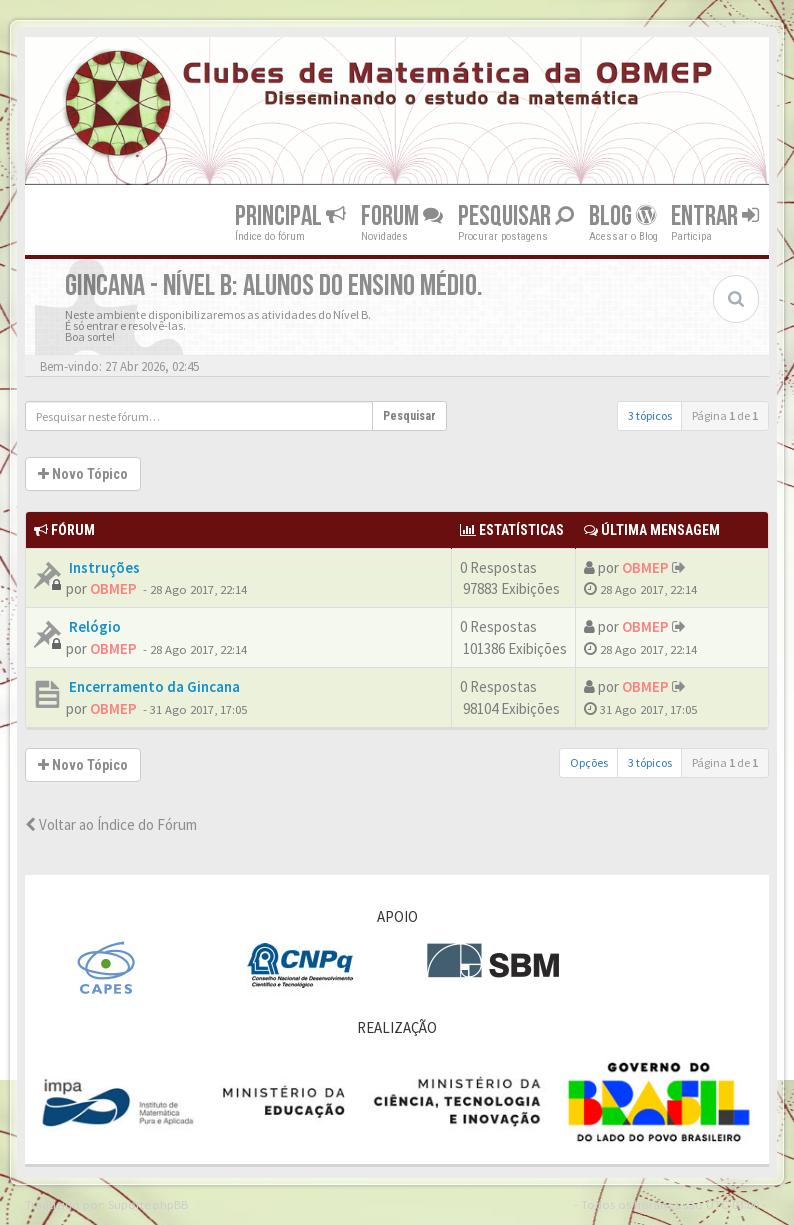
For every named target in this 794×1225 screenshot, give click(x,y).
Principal (290, 216)
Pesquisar (516, 216)
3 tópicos (650, 415)
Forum (402, 216)
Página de (725, 415)
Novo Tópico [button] (83, 474)
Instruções (103, 567)
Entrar (715, 216)
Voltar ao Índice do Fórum (111, 824)
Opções (589, 762)
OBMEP (113, 588)
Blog (622, 216)
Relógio (93, 626)
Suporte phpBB (148, 1204)
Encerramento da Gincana (153, 686)
